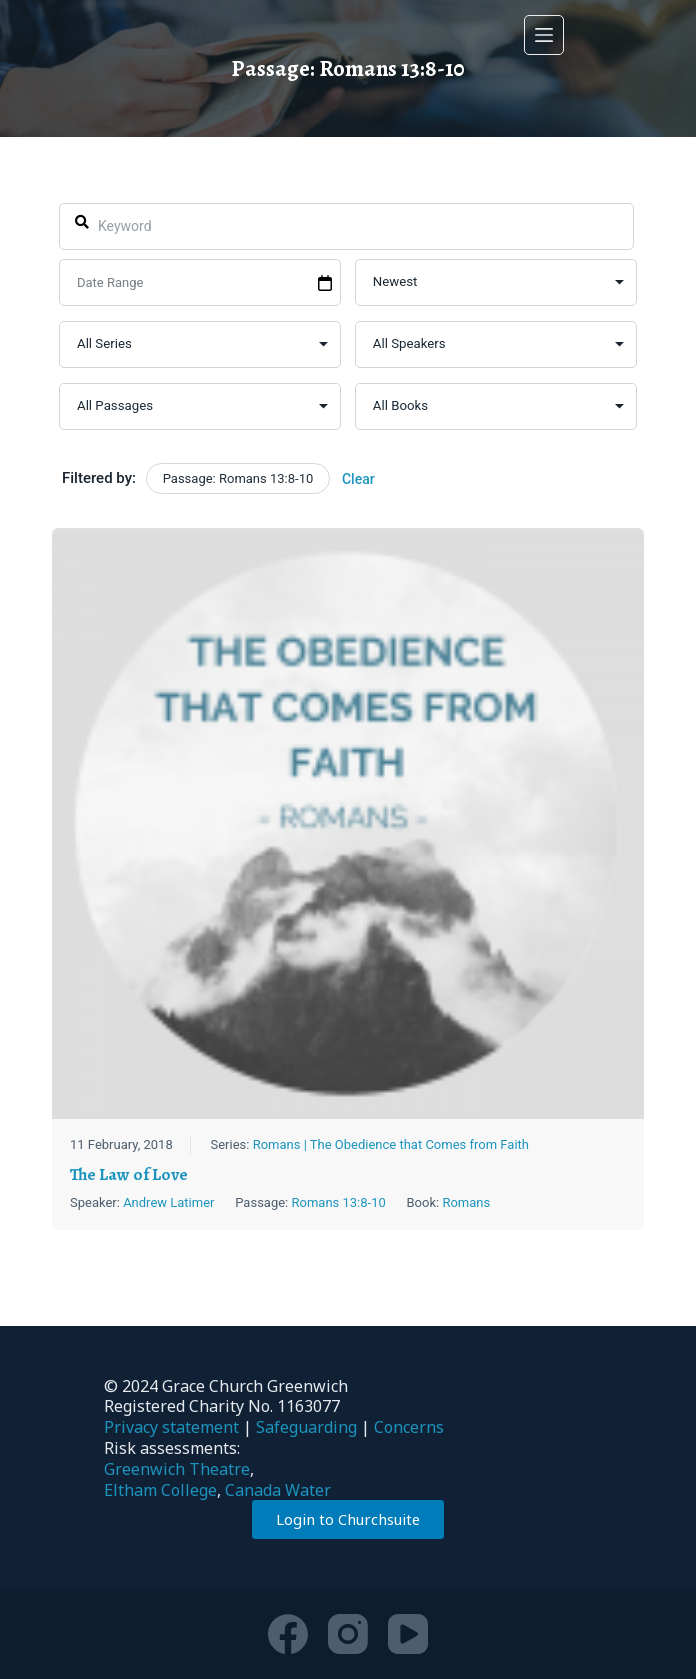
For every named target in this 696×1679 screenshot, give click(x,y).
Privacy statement (171, 1427)
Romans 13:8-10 (339, 1202)
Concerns (409, 1427)
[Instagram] (348, 1634)
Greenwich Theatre (177, 1469)
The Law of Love (129, 1174)
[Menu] (544, 35)
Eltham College (160, 1490)
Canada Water (278, 1490)
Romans (467, 1202)
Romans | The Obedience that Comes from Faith (391, 1145)
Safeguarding (306, 1427)
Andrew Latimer (168, 1202)
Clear (358, 479)
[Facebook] (288, 1634)
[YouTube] (408, 1634)
